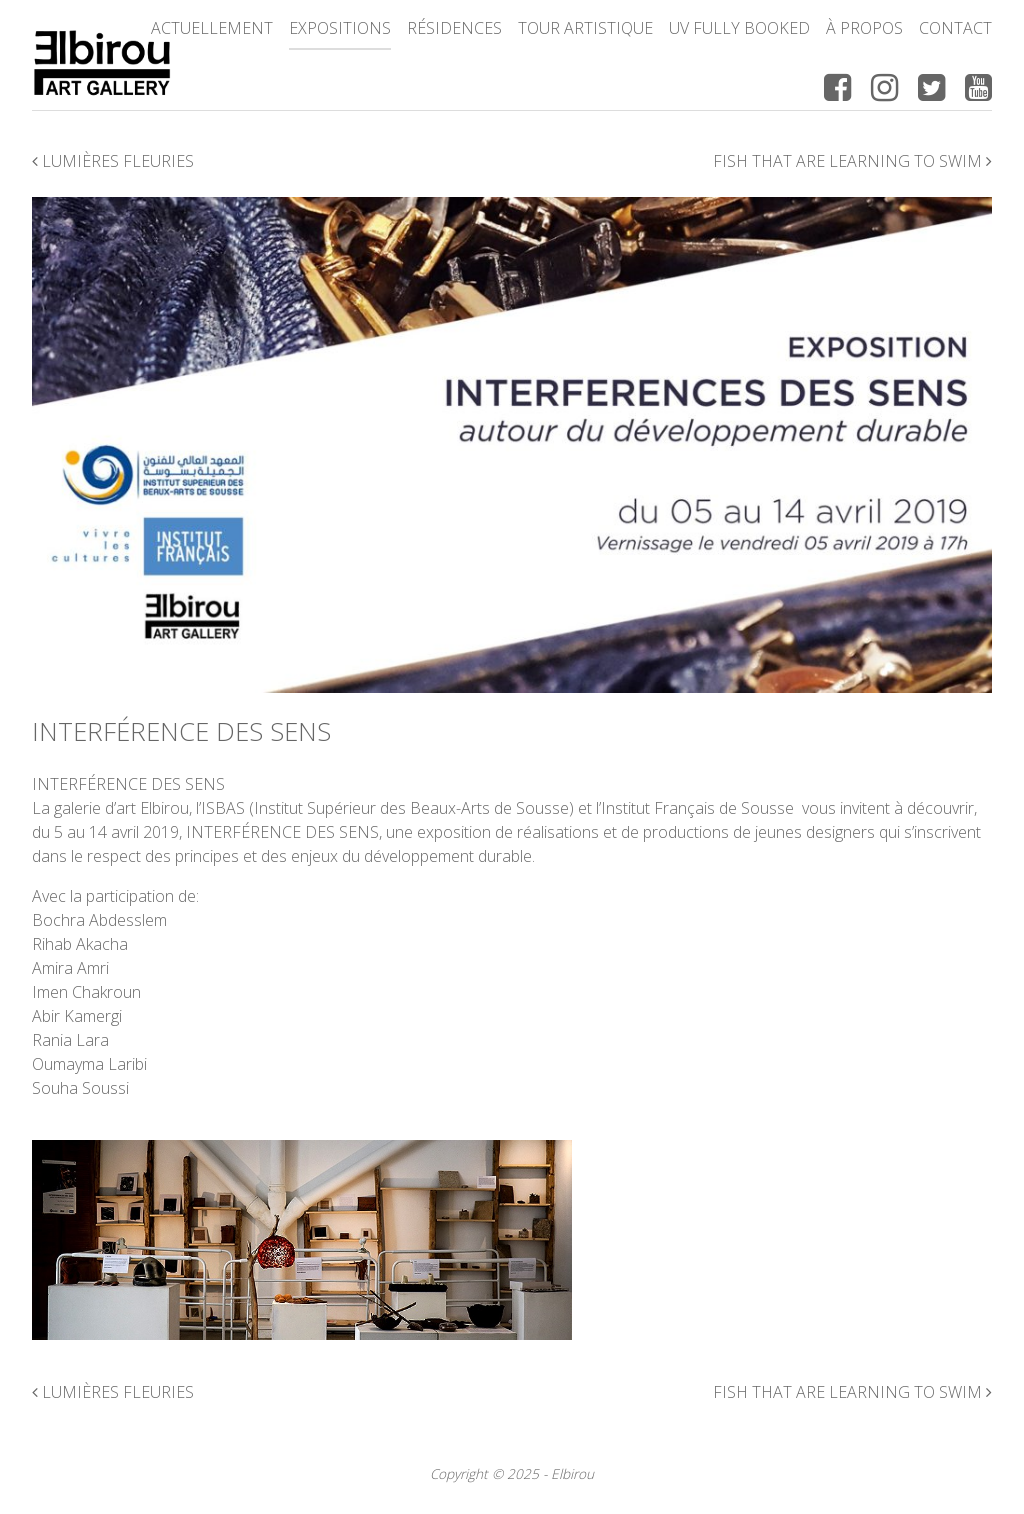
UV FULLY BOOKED (739, 28)
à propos (864, 28)
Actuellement (212, 28)
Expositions (340, 28)
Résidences (454, 28)
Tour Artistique (585, 28)
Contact (955, 28)
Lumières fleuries (113, 161)
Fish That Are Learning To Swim (852, 161)
